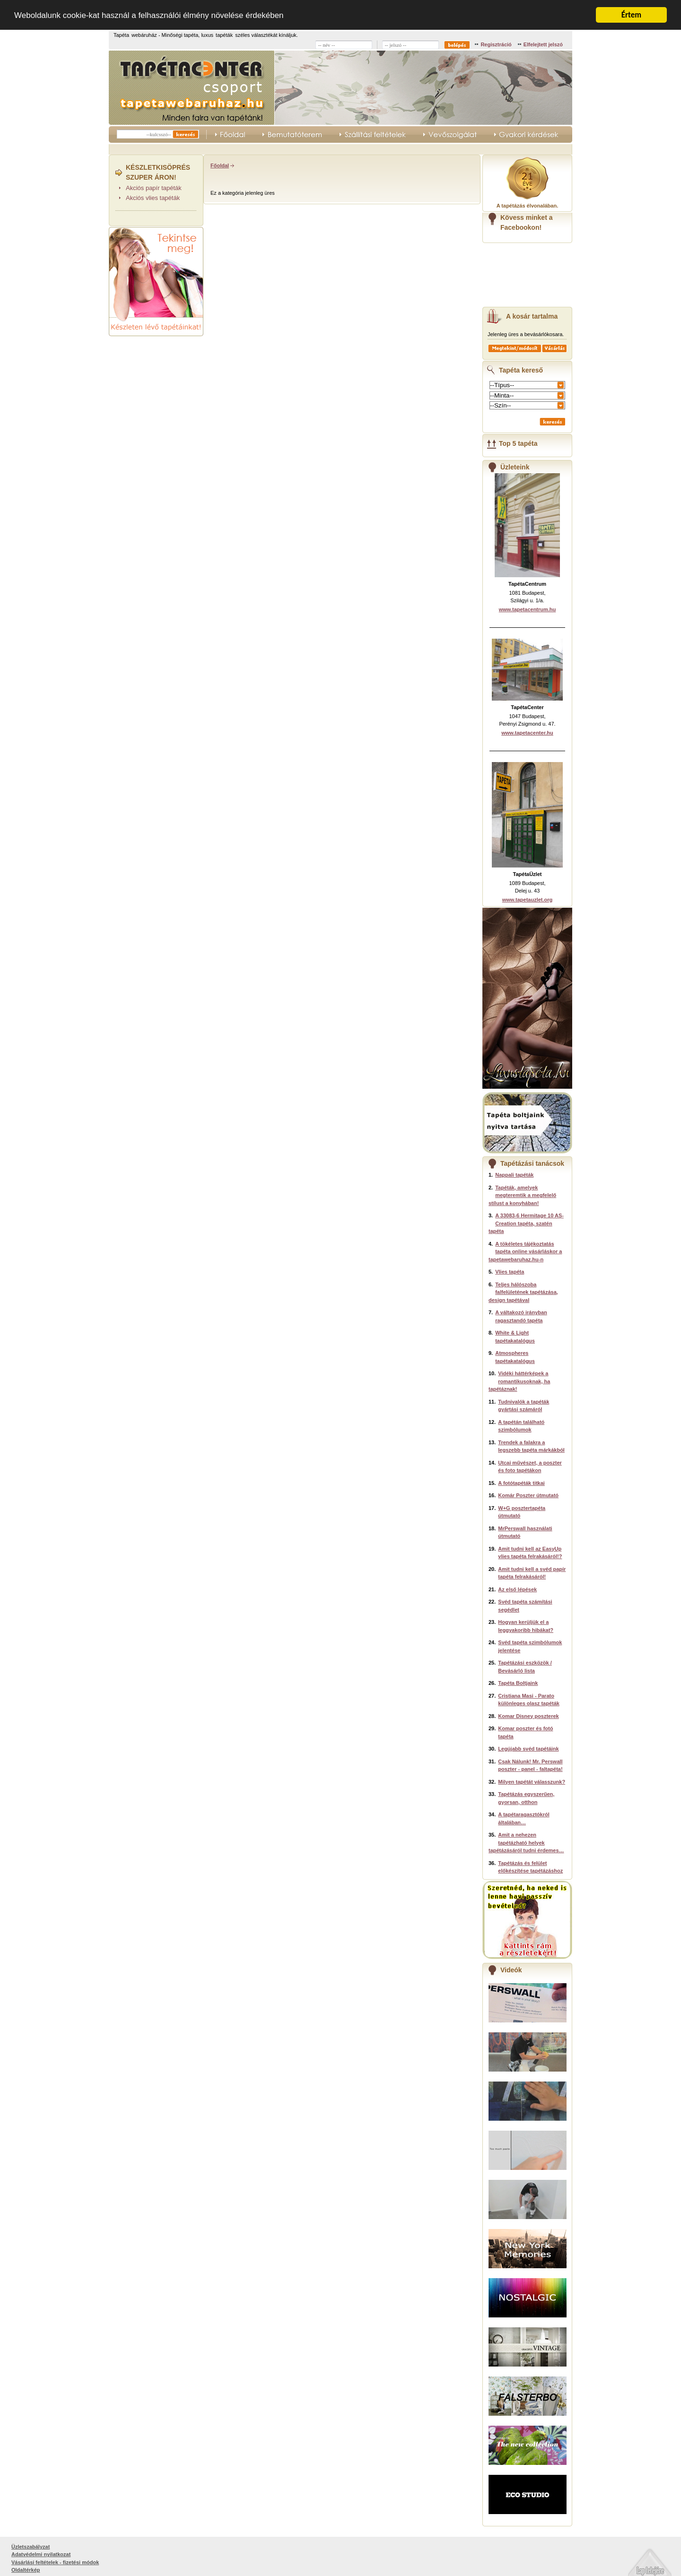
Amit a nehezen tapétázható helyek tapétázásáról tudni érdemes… (526, 1842)
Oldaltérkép (25, 2570)
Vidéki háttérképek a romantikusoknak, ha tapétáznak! (519, 1381)
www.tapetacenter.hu (527, 732)
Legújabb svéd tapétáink (528, 1749)
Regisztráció (495, 44)
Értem (631, 15)
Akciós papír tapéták (154, 187)
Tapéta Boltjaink (518, 1683)
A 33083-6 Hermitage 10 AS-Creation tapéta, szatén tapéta (526, 1223)
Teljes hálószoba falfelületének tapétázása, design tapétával (523, 1291)
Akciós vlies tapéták (153, 197)
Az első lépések (517, 1589)
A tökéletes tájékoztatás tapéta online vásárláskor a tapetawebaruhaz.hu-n (525, 1251)
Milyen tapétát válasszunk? (531, 1781)
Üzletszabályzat (30, 2546)
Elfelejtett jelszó (543, 44)
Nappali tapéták (514, 1175)
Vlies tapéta (509, 1272)
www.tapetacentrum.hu (527, 609)
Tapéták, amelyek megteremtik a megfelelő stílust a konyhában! (522, 1195)
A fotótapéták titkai (521, 1482)
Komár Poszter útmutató (528, 1495)
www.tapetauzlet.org (527, 899)
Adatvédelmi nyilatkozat (40, 2554)
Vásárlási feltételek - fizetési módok (55, 2562)
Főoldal (219, 165)
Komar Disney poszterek (528, 1715)
